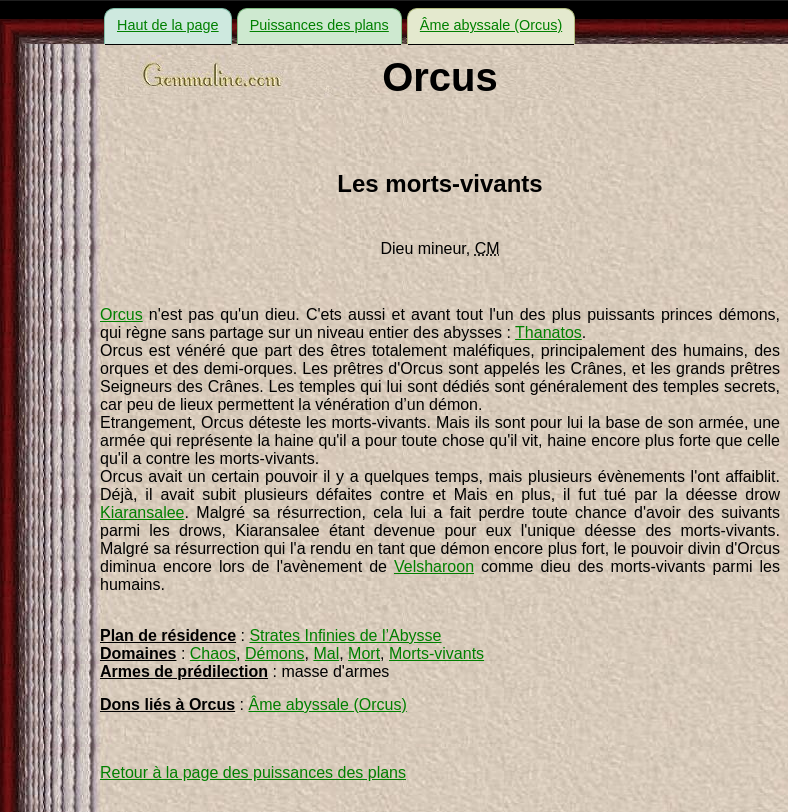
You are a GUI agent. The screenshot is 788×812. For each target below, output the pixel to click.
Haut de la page (168, 25)
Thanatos (548, 332)
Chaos (213, 653)
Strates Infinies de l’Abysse (345, 635)
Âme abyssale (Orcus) (491, 25)
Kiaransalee (142, 512)
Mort (364, 653)
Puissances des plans (319, 25)
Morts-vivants (436, 653)
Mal (326, 653)
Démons (275, 653)
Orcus (121, 314)
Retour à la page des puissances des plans (253, 772)
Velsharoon (434, 566)
